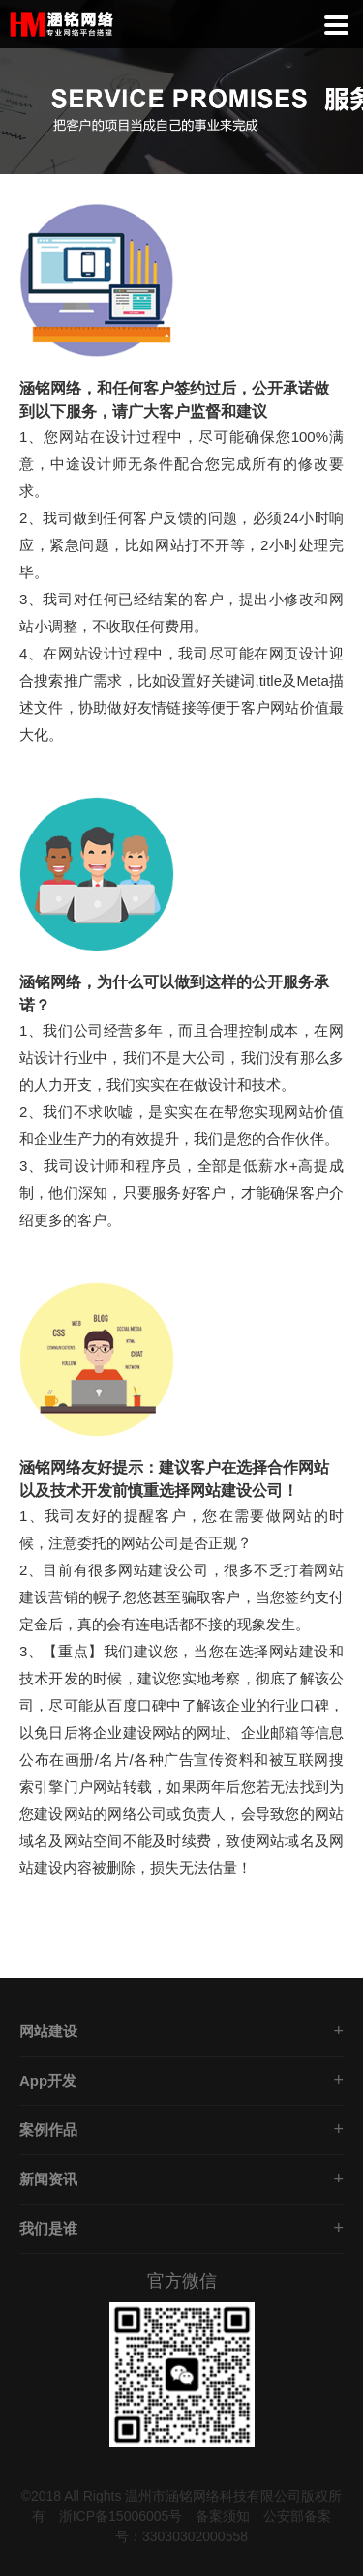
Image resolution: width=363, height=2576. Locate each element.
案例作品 (48, 2130)
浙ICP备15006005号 (121, 2516)
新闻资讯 (48, 2179)
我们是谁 (48, 2228)
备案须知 (223, 2516)
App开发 (47, 2080)
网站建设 (48, 2031)
